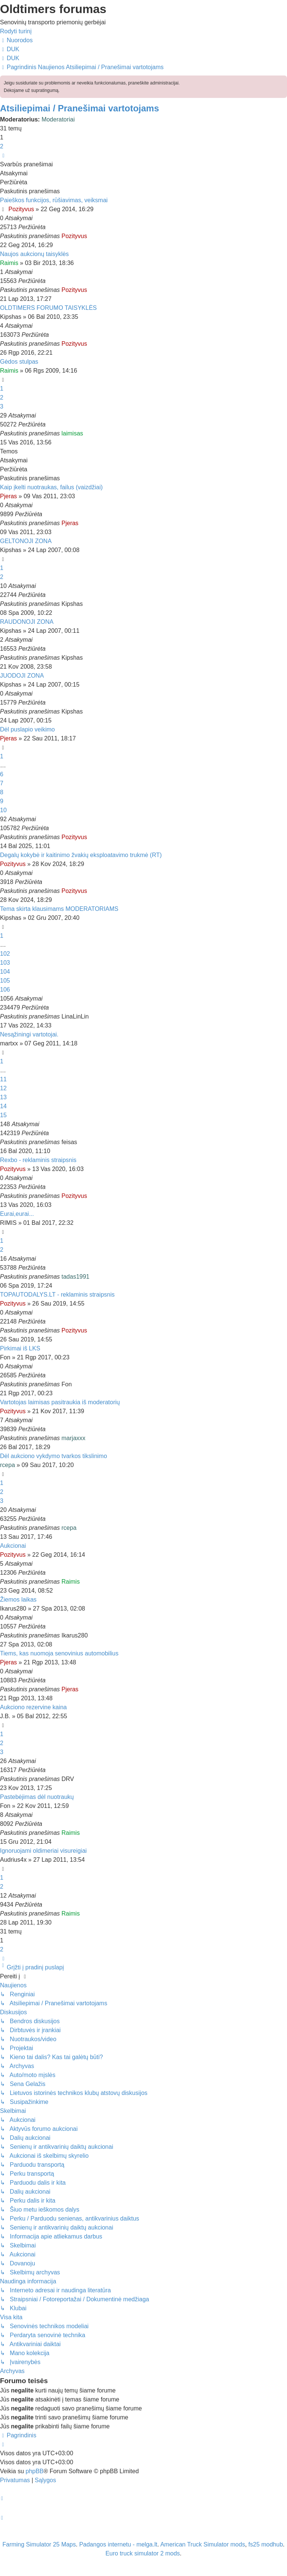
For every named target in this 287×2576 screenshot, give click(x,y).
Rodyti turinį (15, 31)
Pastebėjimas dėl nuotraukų (37, 1797)
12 (3, 1088)
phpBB (34, 2471)
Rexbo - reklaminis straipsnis (38, 1160)
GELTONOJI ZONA (26, 541)
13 (3, 1097)
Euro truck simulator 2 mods (142, 2553)
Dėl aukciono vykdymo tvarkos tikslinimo (53, 1456)
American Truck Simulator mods (202, 2544)
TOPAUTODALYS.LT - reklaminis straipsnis (57, 1294)
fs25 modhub (266, 2544)
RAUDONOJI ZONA (26, 622)
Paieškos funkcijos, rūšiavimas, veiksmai (54, 200)
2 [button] (1, 146)
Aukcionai (13, 1546)
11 (3, 1079)
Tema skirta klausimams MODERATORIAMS (59, 909)
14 (3, 1106)
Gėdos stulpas (19, 361)
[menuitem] (9, 49)
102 (5, 953)
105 (5, 980)
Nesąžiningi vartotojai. (29, 1034)
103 (5, 962)
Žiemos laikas (18, 1599)
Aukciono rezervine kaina (33, 1707)
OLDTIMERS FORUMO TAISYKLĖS (48, 308)
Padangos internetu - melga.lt (118, 2544)
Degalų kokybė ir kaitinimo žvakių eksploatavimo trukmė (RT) (81, 855)
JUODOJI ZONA (22, 675)
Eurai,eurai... (17, 1214)
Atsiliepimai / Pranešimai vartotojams (79, 108)
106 (5, 989)
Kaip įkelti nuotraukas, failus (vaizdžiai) (51, 487)
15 (3, 1115)
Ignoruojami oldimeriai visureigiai (43, 1851)
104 (5, 971)
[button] (3, 155)
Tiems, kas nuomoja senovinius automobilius (59, 1653)
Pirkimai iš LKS (20, 1348)
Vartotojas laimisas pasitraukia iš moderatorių (60, 1402)
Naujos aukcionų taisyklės (34, 254)
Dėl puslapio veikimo (27, 729)
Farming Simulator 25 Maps (39, 2544)
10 (3, 810)
